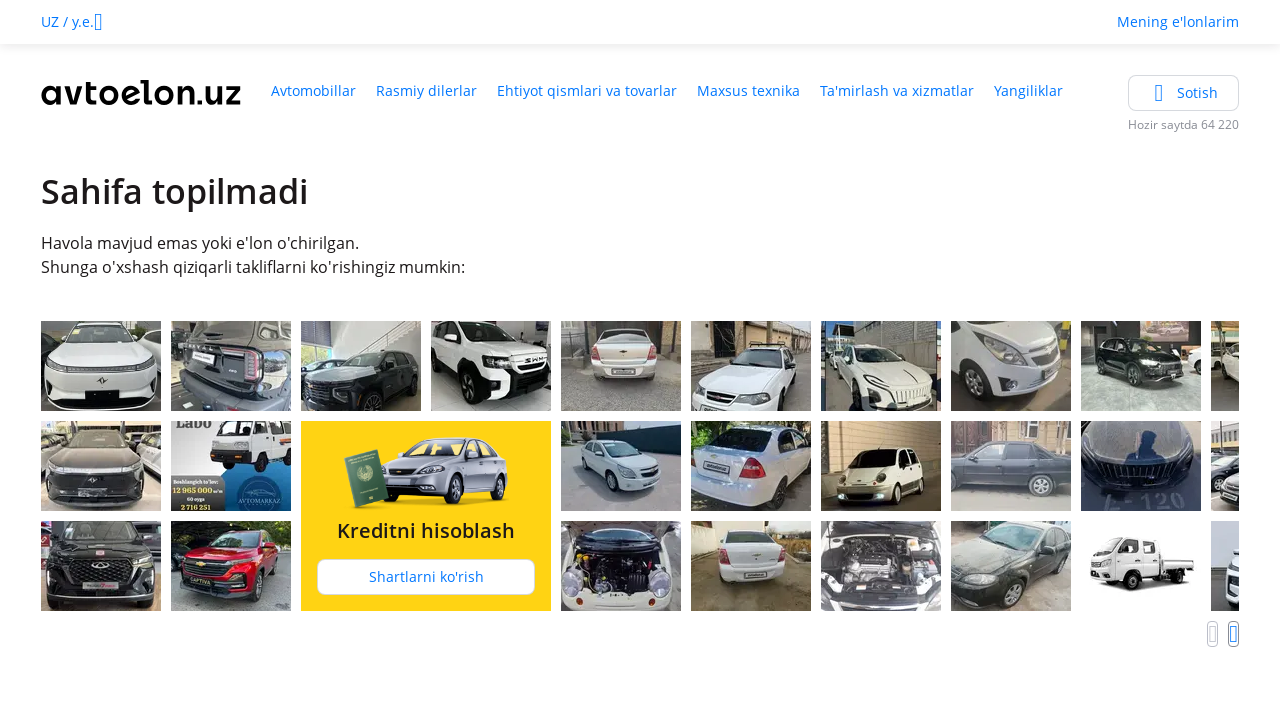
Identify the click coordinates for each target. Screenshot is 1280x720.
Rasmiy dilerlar (426, 90)
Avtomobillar (313, 90)
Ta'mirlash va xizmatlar (897, 90)
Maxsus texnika (748, 90)
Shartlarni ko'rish (426, 576)
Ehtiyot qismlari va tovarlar (587, 90)
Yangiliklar (1028, 90)
